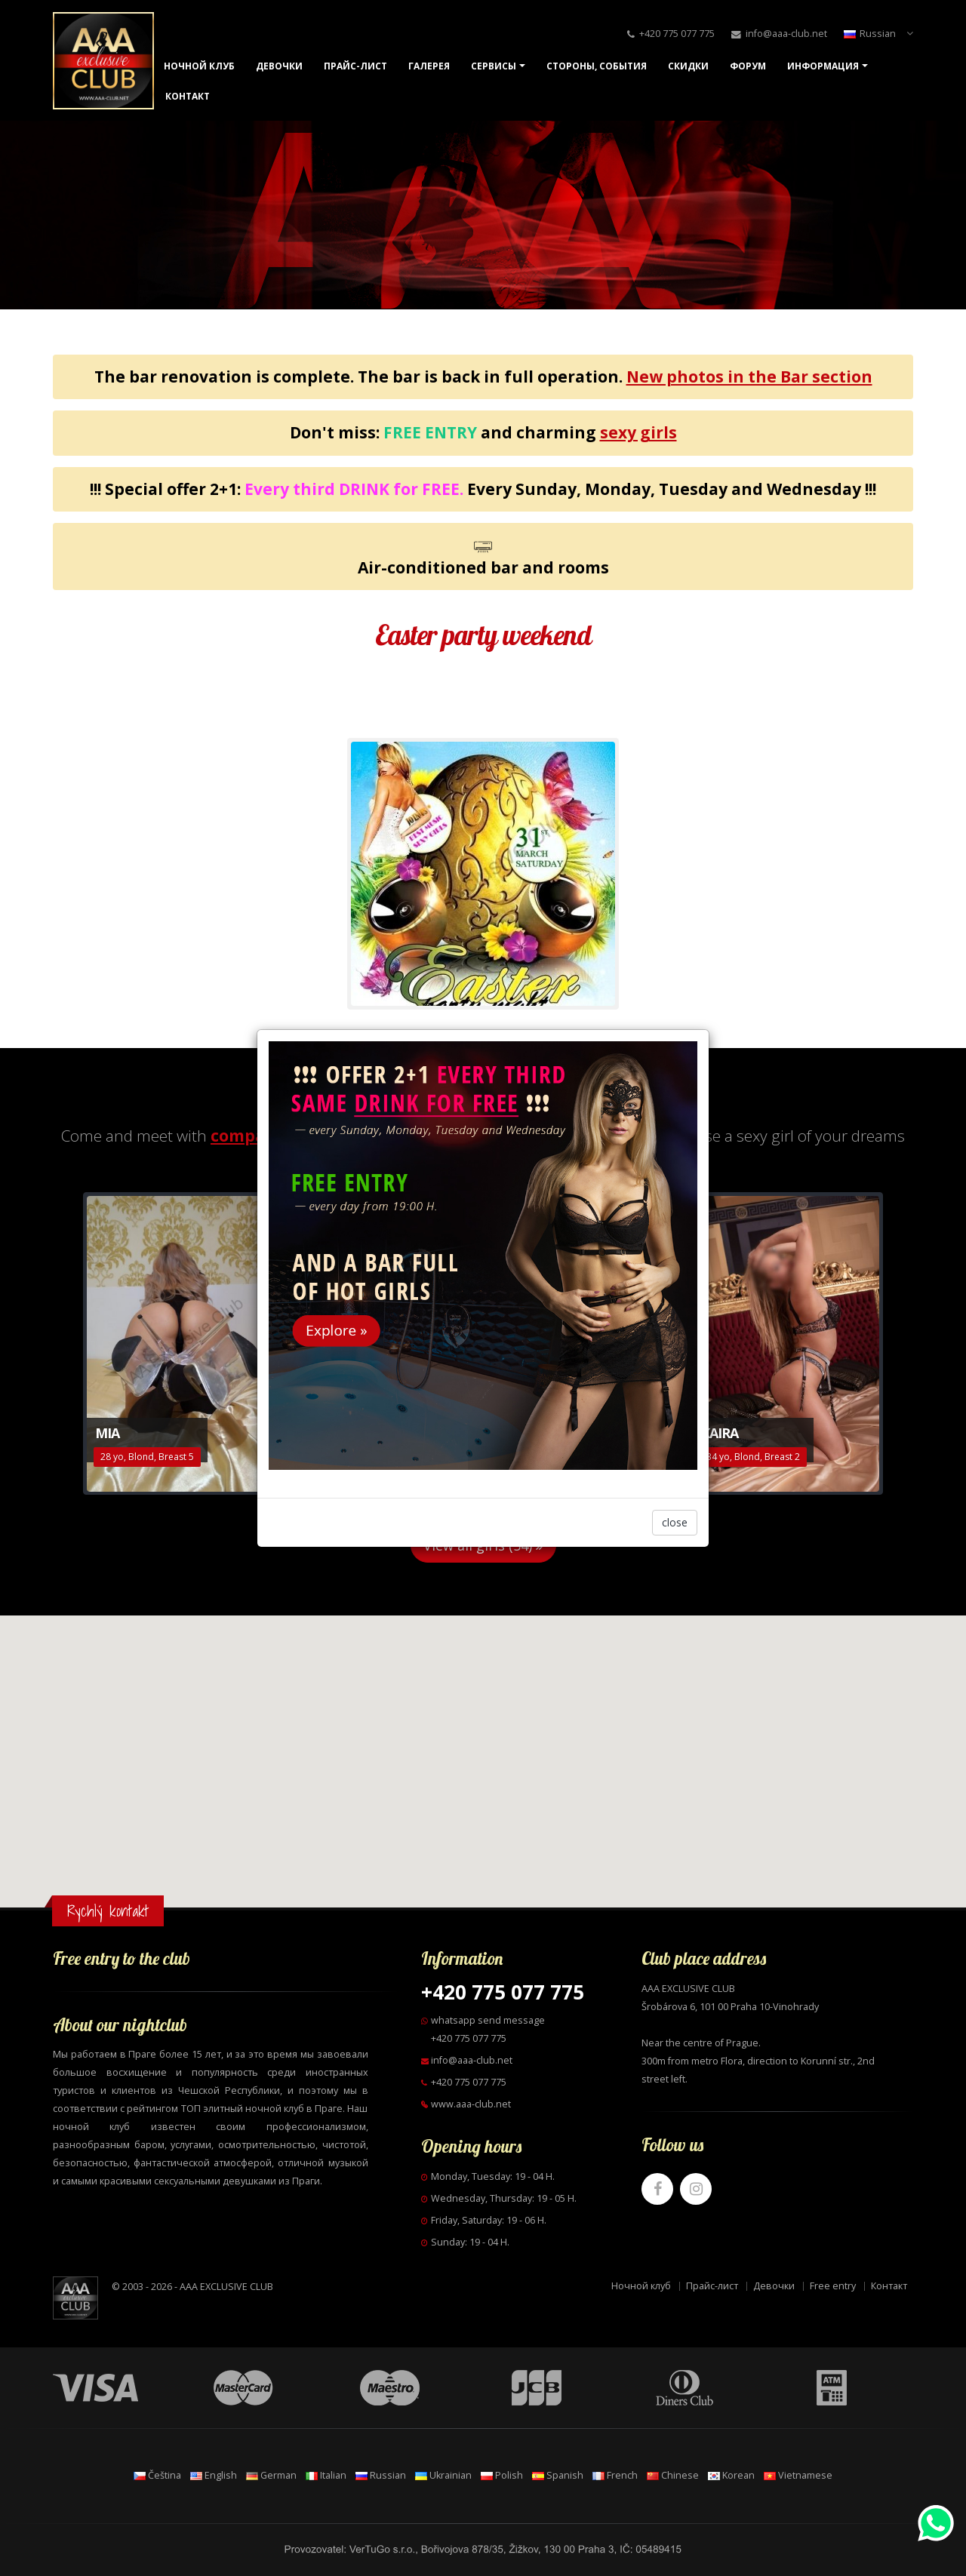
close (675, 1522)
